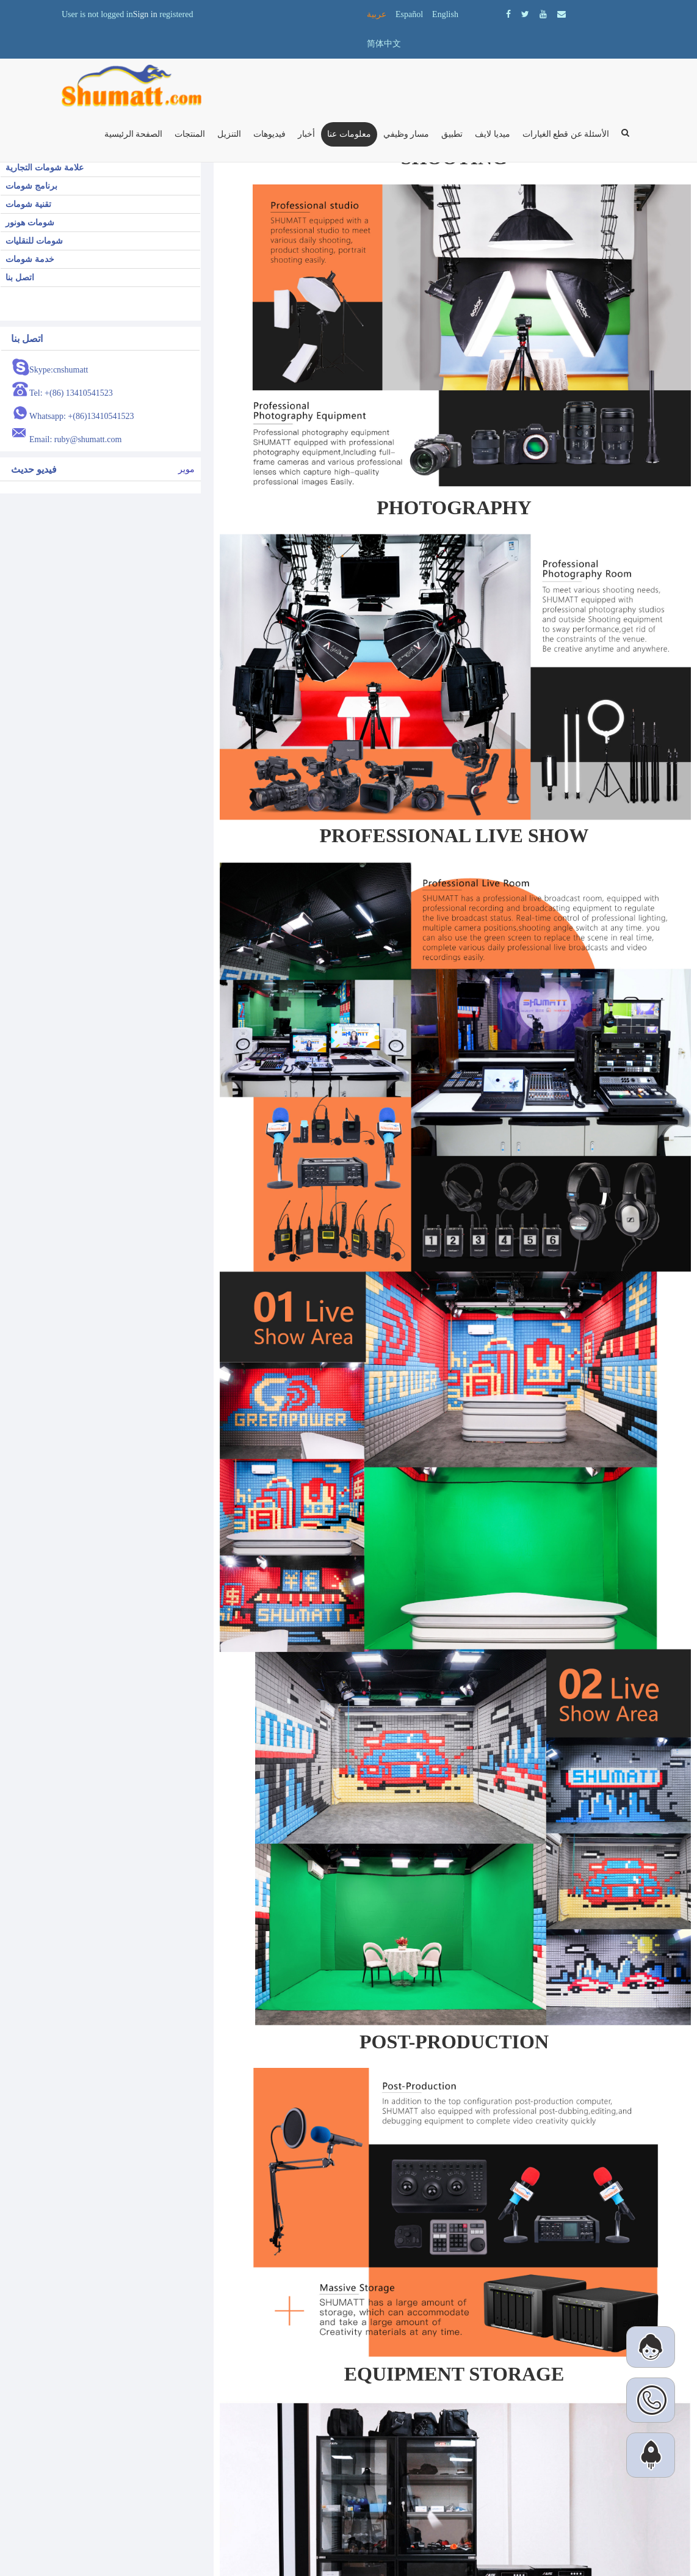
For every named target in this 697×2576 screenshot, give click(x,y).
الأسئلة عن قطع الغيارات (566, 134)
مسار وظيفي (406, 134)
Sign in (145, 14)
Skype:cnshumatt (58, 369)
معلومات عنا (349, 134)
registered (176, 14)
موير (186, 469)
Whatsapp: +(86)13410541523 (81, 416)
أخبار (306, 134)
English (445, 14)
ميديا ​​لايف (492, 134)
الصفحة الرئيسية (133, 134)
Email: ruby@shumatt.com (75, 439)
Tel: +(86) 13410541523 (71, 393)
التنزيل (229, 134)
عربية (376, 14)
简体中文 (384, 43)
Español (409, 14)
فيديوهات (269, 134)
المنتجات (190, 134)
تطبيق (452, 134)
